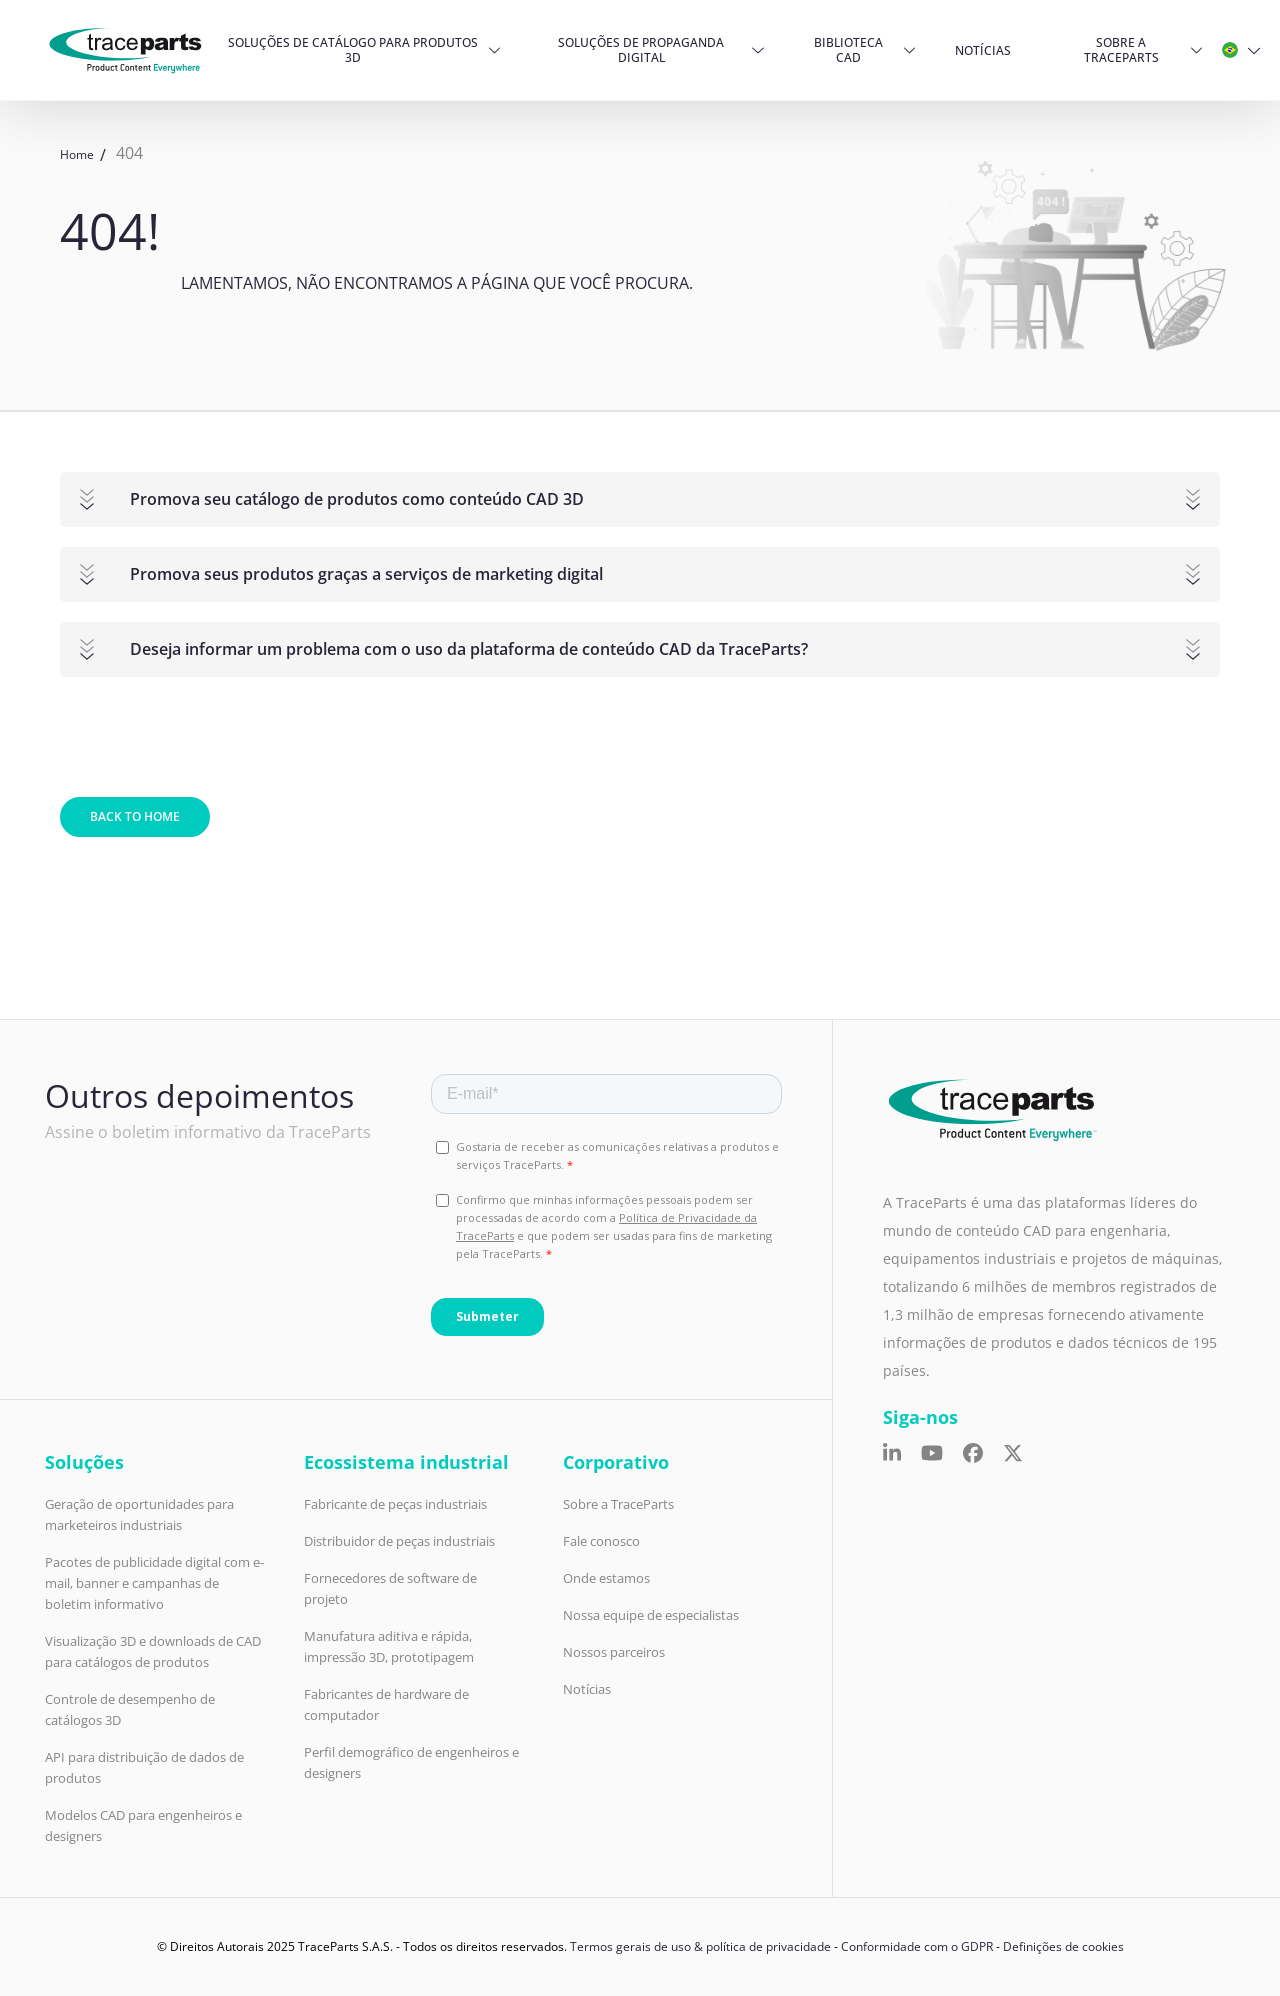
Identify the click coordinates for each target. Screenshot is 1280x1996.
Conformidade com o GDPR (917, 1946)
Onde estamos (606, 1578)
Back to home (135, 816)
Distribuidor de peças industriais (399, 1541)
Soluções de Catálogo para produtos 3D (353, 50)
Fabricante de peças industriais (395, 1504)
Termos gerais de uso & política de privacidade (700, 1946)
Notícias (983, 50)
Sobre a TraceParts (1121, 50)
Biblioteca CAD (848, 50)
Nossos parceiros (614, 1652)
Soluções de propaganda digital (641, 50)
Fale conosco (601, 1541)
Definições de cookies (1063, 1946)
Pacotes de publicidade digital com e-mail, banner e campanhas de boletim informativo (154, 1583)
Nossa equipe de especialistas (651, 1615)
